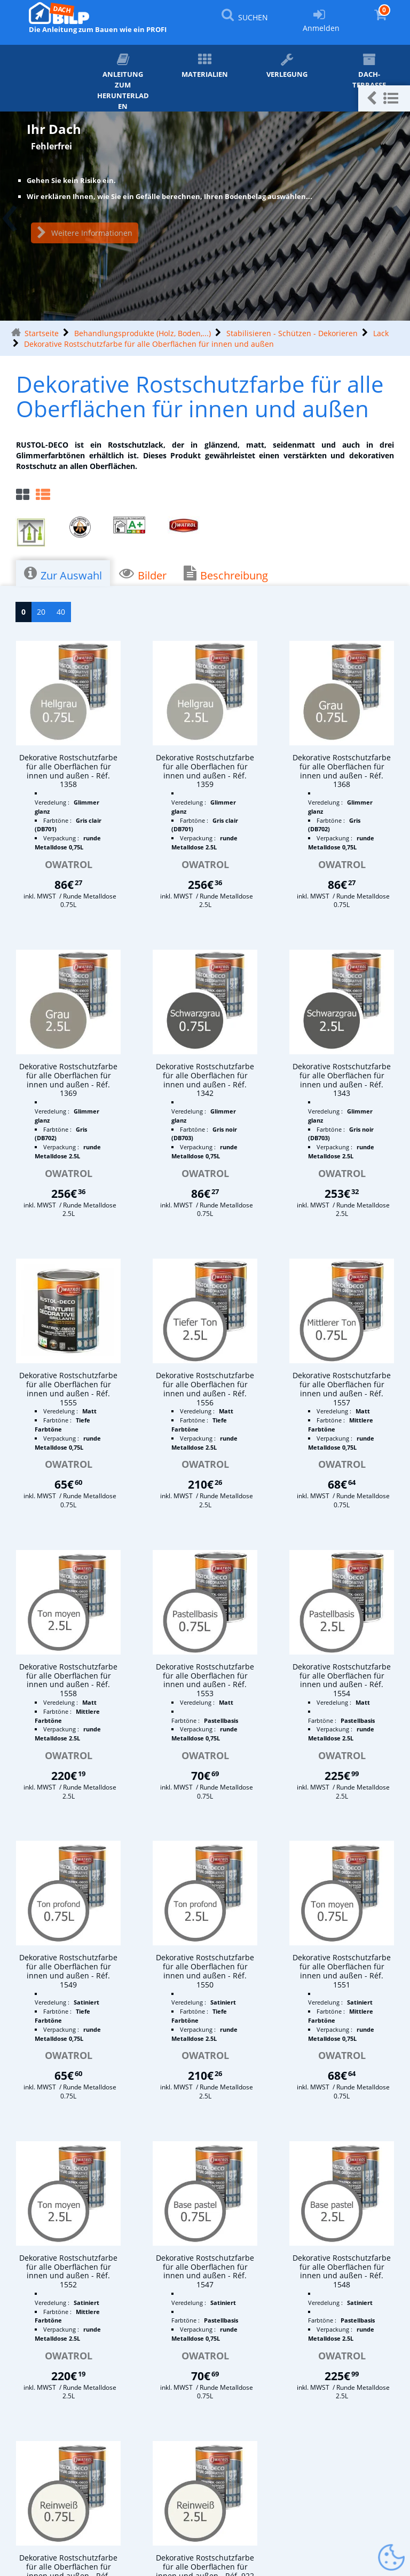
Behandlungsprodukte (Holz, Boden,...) (142, 333)
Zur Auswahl (63, 574)
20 (41, 612)
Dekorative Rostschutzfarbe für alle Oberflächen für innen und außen (149, 344)
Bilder (143, 574)
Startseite (42, 333)
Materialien (204, 66)
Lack (381, 333)
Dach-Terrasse (369, 71)
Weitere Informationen (84, 233)
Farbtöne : (58, 820)
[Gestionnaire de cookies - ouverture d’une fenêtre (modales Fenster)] (391, 2558)
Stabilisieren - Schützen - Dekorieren (292, 333)
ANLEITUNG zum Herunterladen (123, 82)
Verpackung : (62, 838)
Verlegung (287, 66)
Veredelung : (53, 802)
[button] (384, 98)
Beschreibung (226, 574)
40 (61, 612)
